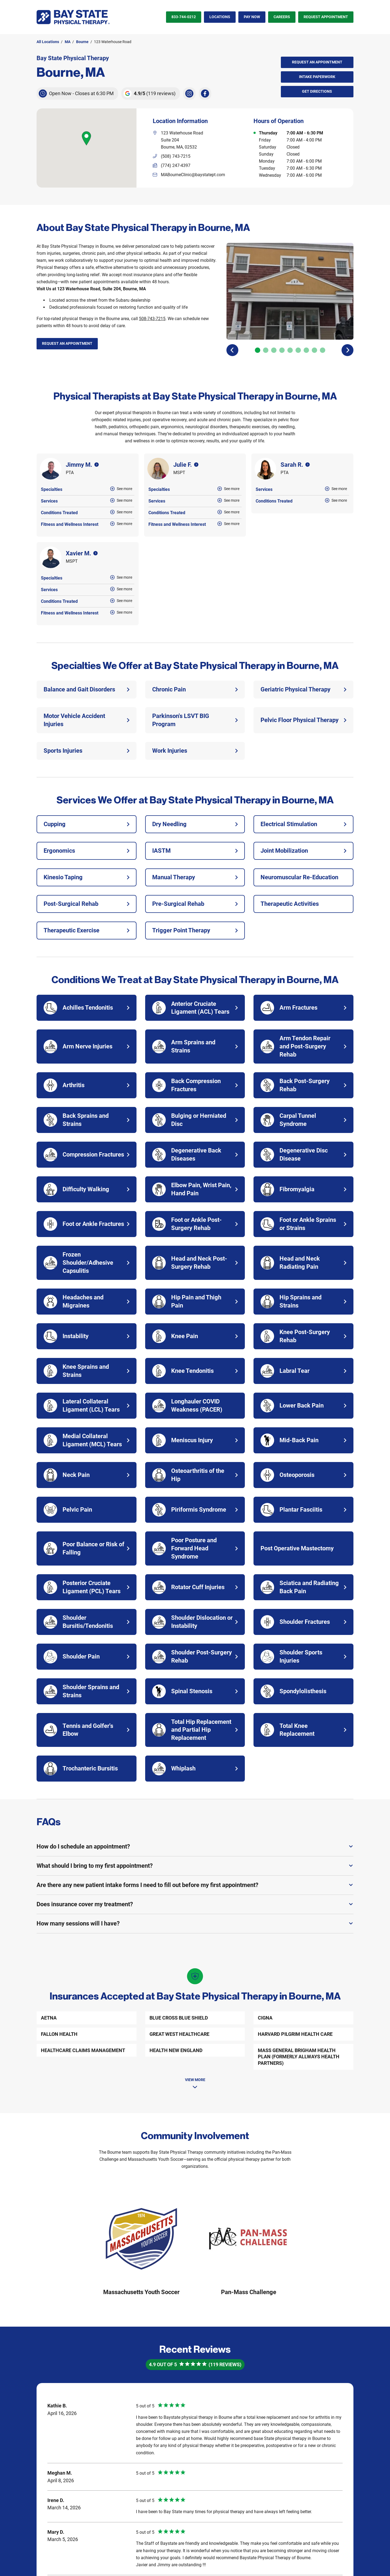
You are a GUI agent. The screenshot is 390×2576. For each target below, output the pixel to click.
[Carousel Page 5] (290, 350)
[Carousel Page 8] (314, 350)
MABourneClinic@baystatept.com (193, 174)
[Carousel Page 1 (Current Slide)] (257, 350)
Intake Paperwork (308, 75)
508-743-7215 (152, 318)
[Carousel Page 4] (282, 350)
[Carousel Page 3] (274, 350)
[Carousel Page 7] (306, 350)
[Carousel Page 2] (265, 350)
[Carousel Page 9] (322, 350)
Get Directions (306, 90)
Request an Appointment (317, 62)
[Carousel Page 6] (298, 350)
